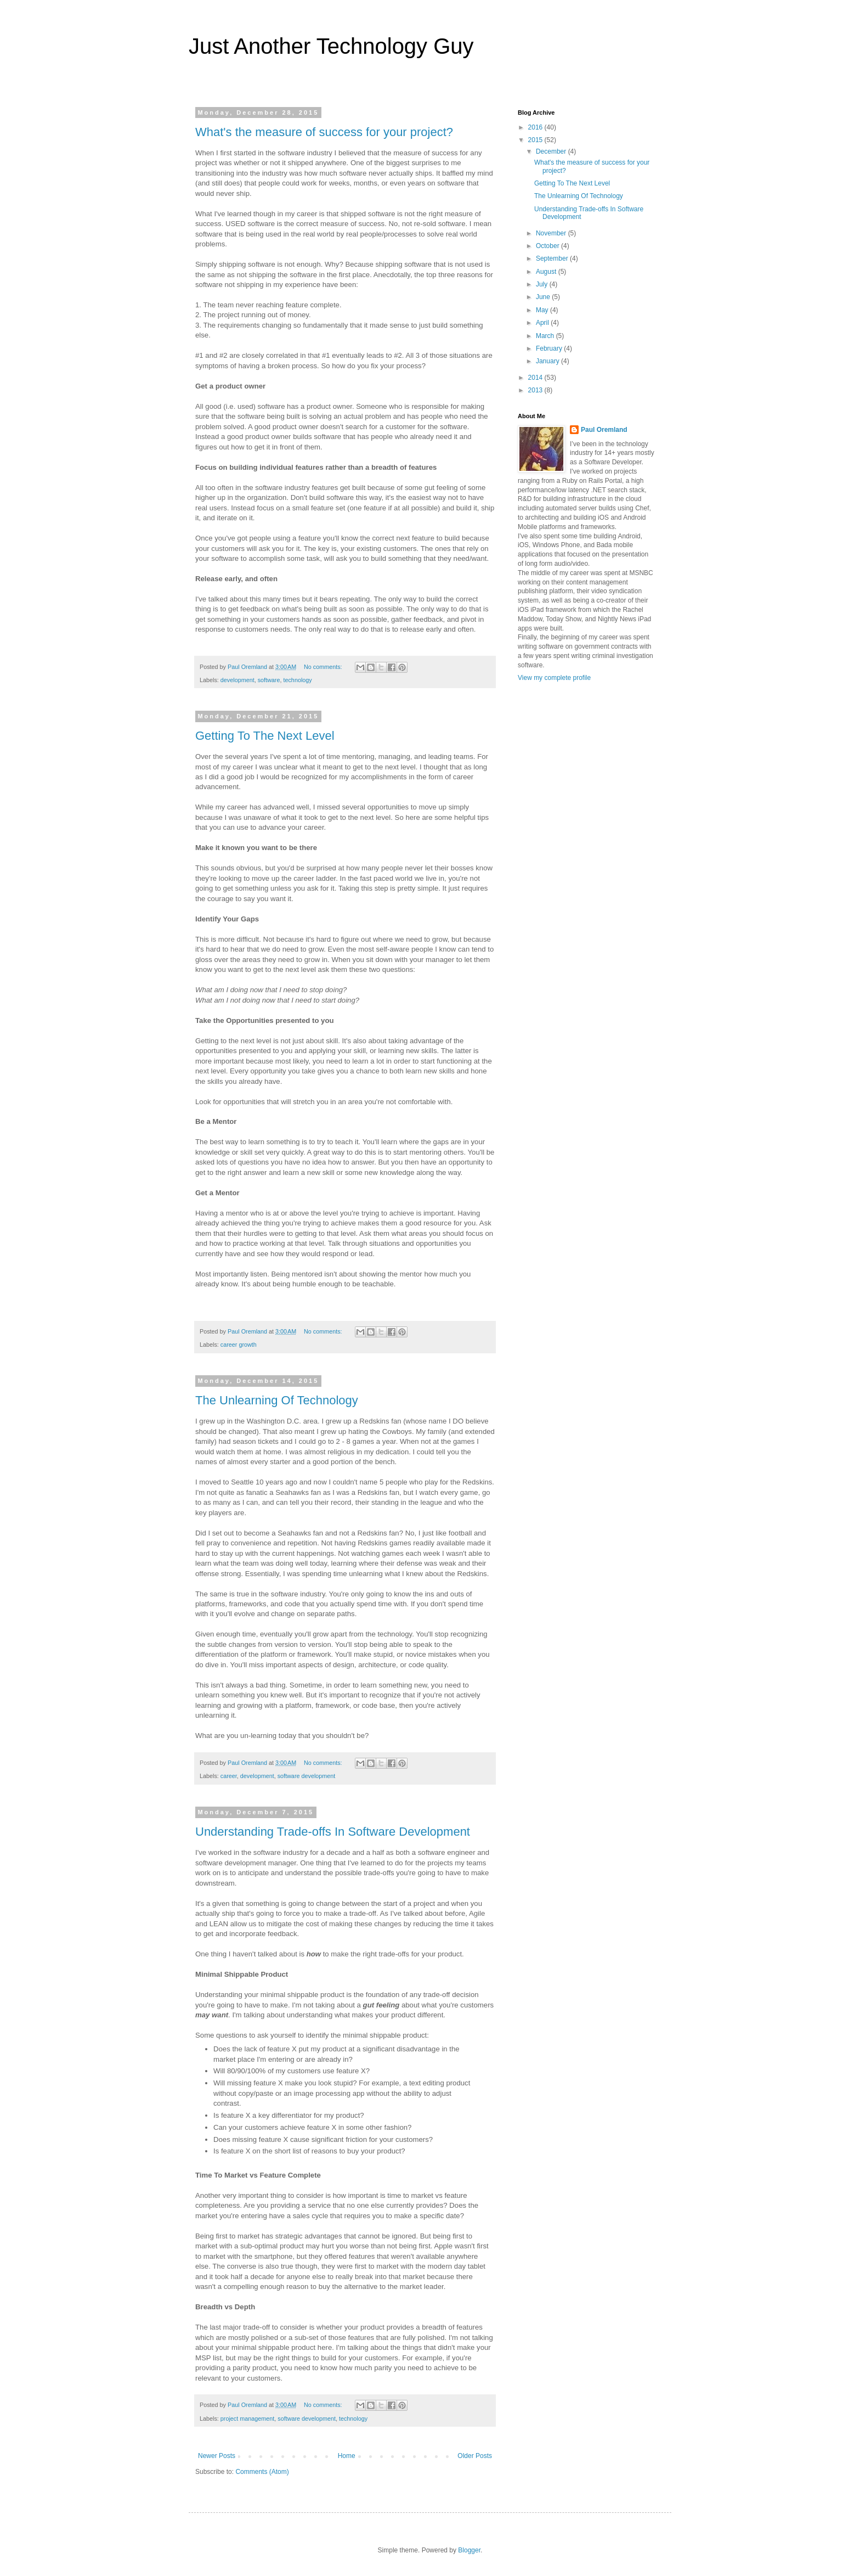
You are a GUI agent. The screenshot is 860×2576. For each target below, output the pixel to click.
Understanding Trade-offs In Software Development (332, 1831)
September (553, 258)
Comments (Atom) (261, 2472)
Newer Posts (216, 2456)
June (544, 297)
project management (247, 2418)
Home (346, 2456)
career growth (238, 1344)
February (550, 348)
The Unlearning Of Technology (276, 1400)
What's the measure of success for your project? (324, 132)
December (552, 151)
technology (297, 680)
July (543, 284)
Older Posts (474, 2456)
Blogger (469, 2550)
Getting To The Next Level (265, 736)
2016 (536, 127)
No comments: (324, 666)
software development (307, 1776)
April (543, 323)
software (269, 680)
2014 (536, 377)
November (552, 233)
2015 (536, 140)
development (237, 680)
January (548, 361)
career (228, 1776)
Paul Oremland (604, 430)
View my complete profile (554, 678)
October (548, 246)
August (547, 271)
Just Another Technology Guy (331, 46)
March (546, 336)
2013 (536, 390)
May (543, 310)
